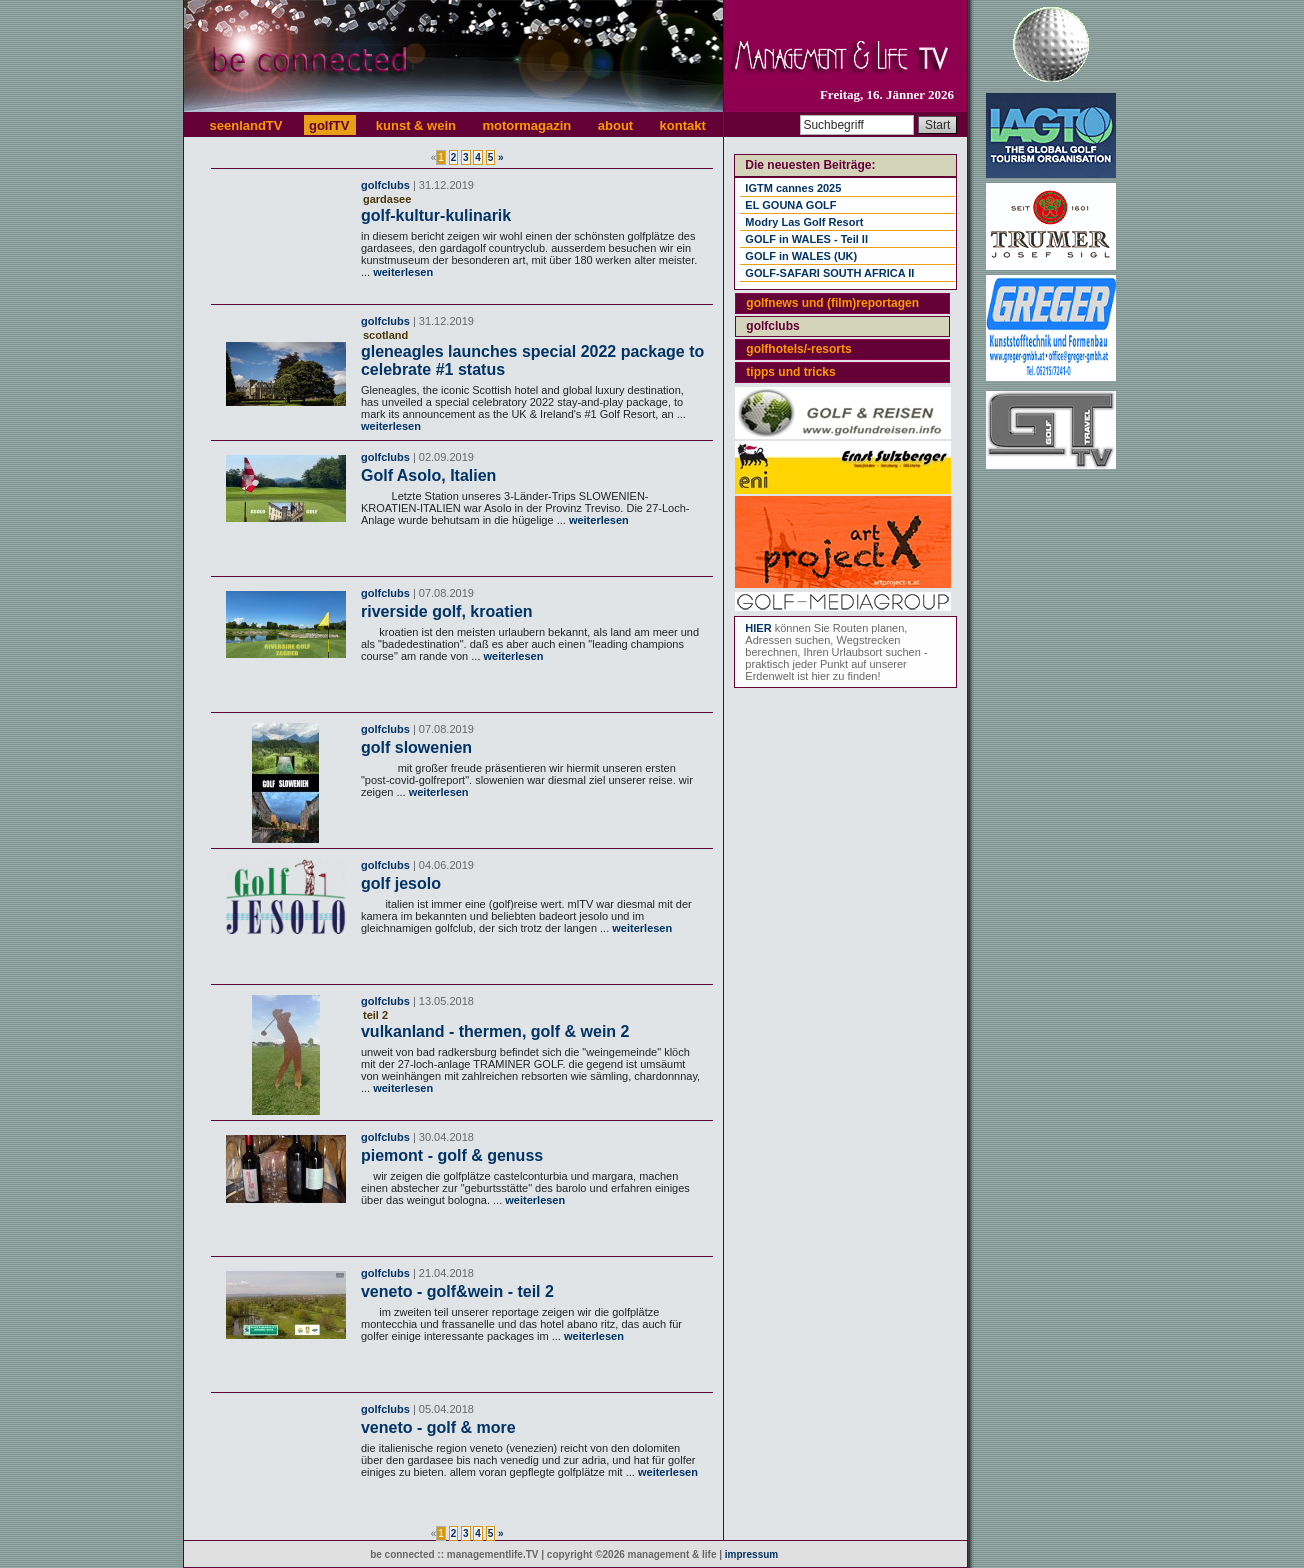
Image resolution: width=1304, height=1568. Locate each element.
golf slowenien (416, 747)
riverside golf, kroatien (447, 611)
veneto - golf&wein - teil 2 (457, 1291)
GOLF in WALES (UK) (801, 256)
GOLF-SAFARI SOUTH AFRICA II (829, 273)
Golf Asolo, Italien (428, 475)
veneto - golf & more (438, 1427)
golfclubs (385, 185)
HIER (758, 628)
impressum (751, 1554)
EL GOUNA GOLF (790, 205)
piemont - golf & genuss (452, 1155)
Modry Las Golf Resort (804, 222)
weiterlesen (401, 272)
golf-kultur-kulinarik (436, 215)
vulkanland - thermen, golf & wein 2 (495, 1031)
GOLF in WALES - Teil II (806, 239)
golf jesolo (401, 883)
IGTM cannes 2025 (793, 188)
